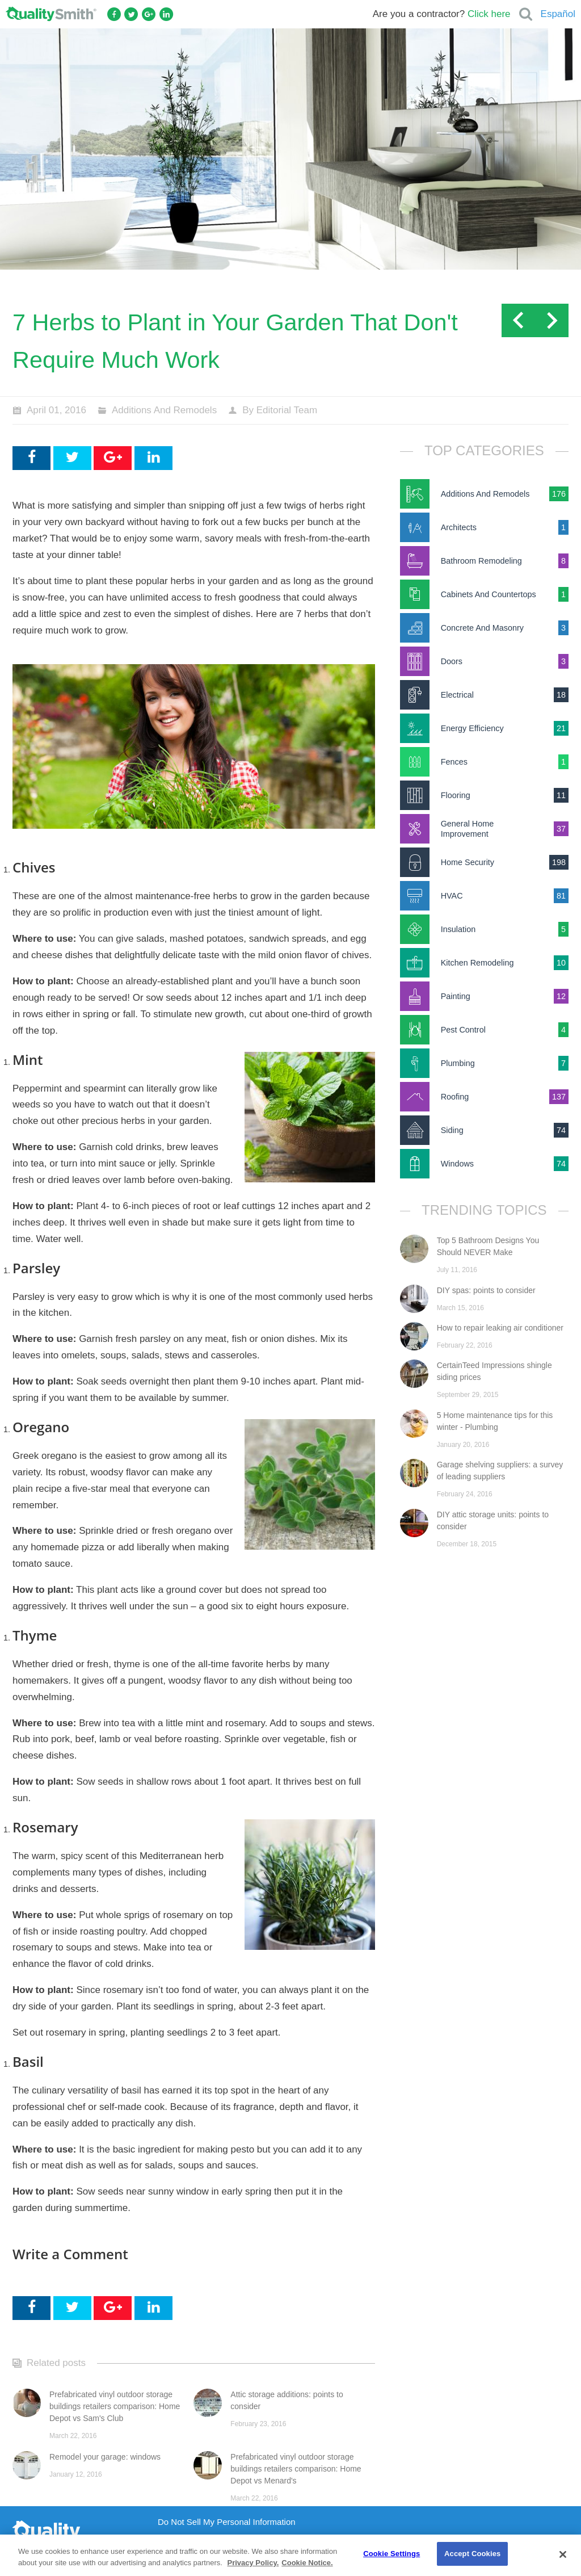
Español (558, 14)
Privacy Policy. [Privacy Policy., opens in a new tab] (253, 2562)
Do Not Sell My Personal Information (227, 2522)
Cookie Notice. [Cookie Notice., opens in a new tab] (306, 2562)
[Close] (562, 2554)
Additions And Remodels (164, 410)
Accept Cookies (472, 2553)
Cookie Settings (391, 2553)
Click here (489, 14)
